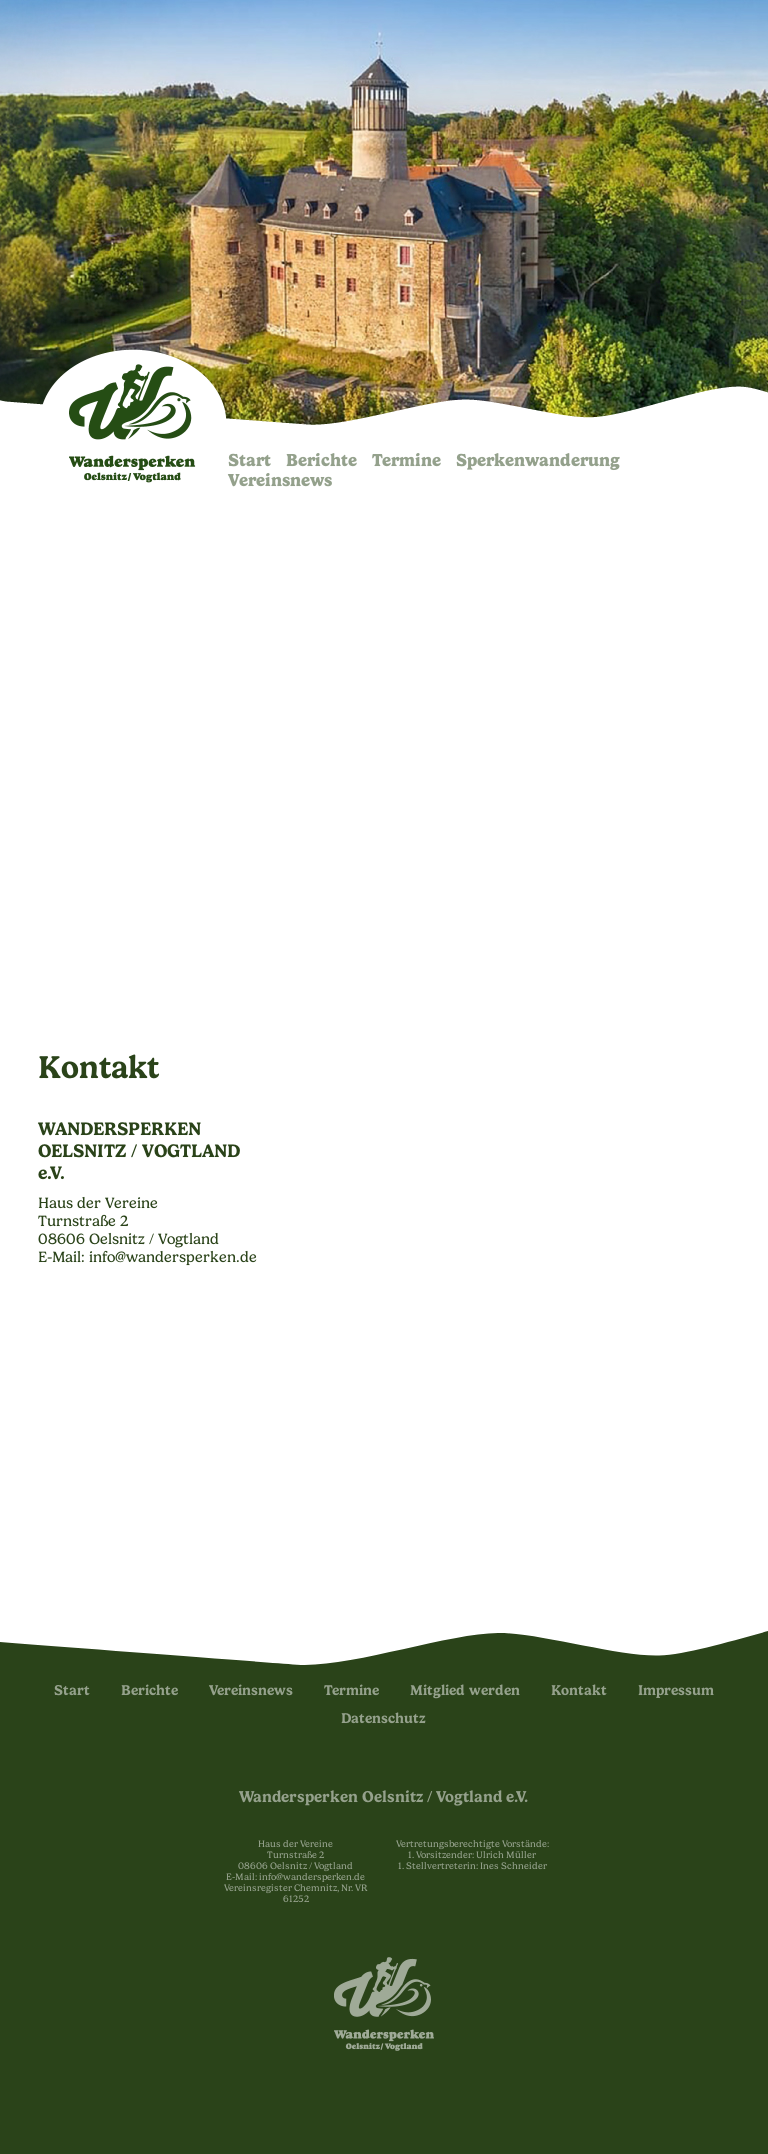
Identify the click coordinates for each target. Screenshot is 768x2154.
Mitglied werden (465, 1690)
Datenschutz (383, 1718)
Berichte (321, 460)
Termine (406, 460)
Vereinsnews (280, 480)
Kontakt (579, 1690)
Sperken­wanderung (538, 460)
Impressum (676, 1690)
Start (249, 460)
